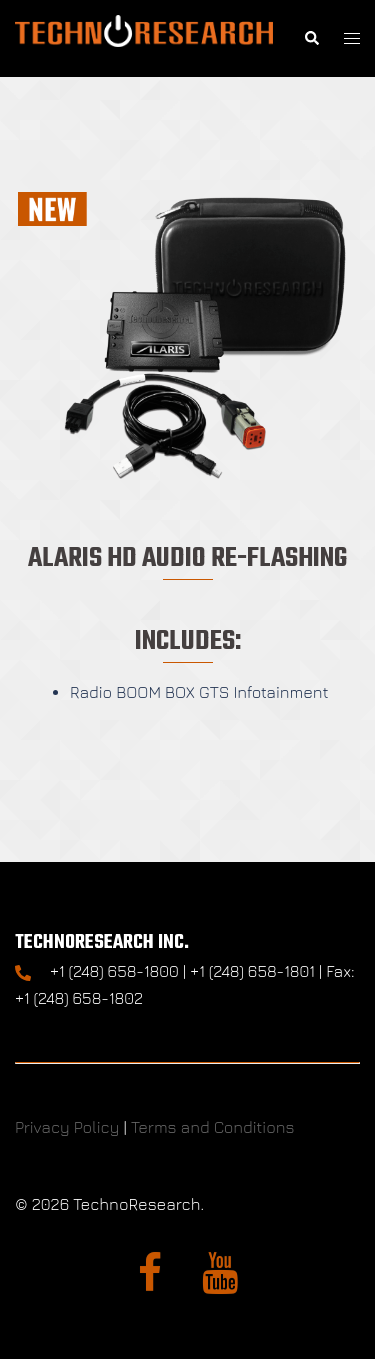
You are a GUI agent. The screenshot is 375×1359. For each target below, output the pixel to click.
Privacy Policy (67, 1127)
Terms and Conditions (213, 1127)
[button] (311, 38)
